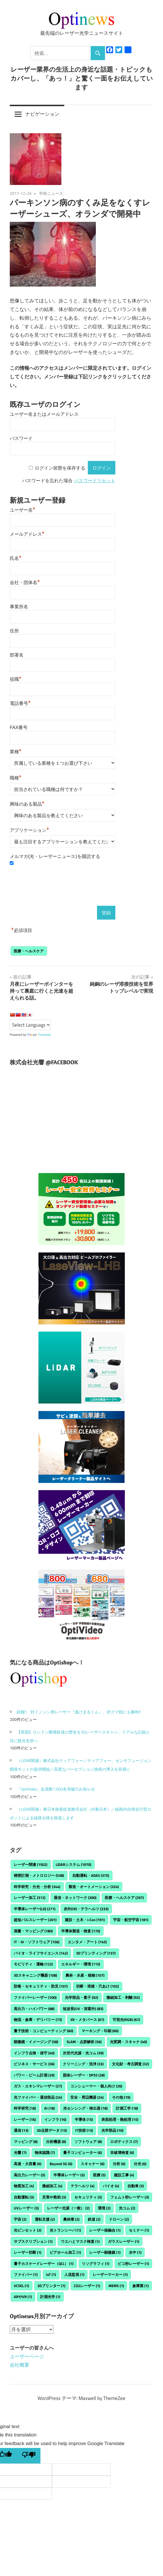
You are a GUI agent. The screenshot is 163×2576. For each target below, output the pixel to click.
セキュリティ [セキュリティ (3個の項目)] (88, 2197)
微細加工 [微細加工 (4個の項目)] (52, 2186)
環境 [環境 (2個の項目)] (104, 2208)
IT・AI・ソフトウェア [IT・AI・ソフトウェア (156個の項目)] (36, 1942)
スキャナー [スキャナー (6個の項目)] (92, 2164)
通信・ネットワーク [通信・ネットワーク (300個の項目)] (75, 1897)
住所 (14, 630)
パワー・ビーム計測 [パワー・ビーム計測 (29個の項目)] (34, 2075)
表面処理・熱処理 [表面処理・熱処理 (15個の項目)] (119, 2119)
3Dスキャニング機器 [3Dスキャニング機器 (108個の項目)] (35, 1975)
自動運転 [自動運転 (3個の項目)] (24, 2197)
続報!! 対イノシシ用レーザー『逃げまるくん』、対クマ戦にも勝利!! (79, 1712)
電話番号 (20, 702)
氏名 (16, 557)
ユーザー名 (22, 509)
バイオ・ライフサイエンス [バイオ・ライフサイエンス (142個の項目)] (41, 1953)
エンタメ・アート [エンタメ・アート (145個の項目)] (87, 1942)
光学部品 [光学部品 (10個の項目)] (112, 2130)
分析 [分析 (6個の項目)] (119, 2164)
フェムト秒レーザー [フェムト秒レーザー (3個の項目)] (129, 2197)
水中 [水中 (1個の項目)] (135, 2252)
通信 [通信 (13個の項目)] (21, 2130)
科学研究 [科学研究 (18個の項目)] (25, 2108)
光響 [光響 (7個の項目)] (20, 2152)
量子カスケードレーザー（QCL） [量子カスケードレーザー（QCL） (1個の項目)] (43, 2263)
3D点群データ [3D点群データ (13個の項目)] (52, 2130)
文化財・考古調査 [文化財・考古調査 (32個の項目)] (130, 2064)
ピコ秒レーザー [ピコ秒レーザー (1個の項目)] (133, 2263)
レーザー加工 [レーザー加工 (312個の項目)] (29, 1897)
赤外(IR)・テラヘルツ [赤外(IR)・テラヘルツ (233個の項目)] (86, 1909)
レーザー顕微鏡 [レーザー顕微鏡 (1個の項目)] (105, 2252)
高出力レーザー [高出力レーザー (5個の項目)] (29, 2175)
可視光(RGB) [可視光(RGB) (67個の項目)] (126, 2019)
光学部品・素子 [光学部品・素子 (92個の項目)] (81, 1997)
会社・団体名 (25, 582)
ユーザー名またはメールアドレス (44, 414)
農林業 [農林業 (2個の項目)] (71, 2219)
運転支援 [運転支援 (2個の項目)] (45, 2219)
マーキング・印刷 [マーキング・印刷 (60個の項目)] (100, 2031)
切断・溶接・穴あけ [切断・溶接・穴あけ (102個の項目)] (97, 1986)
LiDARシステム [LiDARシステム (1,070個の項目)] (73, 1864)
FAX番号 (19, 727)
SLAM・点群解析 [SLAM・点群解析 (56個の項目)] (84, 2042)
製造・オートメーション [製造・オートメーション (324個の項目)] (94, 1886)
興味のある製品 (27, 803)
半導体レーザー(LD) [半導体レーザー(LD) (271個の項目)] (34, 1909)
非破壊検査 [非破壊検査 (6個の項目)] (122, 2152)
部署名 (17, 655)
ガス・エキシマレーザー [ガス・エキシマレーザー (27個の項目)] (38, 2086)
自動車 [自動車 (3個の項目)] (135, 2186)
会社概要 (19, 2365)
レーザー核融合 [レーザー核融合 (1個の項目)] (105, 2230)
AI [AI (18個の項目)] (49, 2108)
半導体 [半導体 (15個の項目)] (84, 2119)
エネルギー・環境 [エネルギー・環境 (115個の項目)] (80, 1964)
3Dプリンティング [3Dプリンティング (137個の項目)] (96, 1953)
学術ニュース (51, 193)
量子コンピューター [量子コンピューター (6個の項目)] (82, 2152)
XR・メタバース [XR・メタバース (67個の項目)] (87, 2019)
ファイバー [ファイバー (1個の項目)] (26, 2274)
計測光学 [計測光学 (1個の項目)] (50, 2296)
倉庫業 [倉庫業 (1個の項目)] (140, 2286)
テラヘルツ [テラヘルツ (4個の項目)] (82, 2186)
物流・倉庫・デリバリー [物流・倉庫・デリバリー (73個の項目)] (38, 2019)
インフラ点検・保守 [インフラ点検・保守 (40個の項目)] (34, 2053)
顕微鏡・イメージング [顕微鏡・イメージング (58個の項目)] (36, 2042)
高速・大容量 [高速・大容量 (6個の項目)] (27, 2164)
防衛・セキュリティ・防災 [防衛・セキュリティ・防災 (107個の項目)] (41, 1986)
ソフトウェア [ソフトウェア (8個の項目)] (88, 2141)
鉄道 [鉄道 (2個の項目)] (94, 2219)
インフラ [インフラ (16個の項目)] (55, 2119)
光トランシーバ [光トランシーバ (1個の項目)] (65, 2230)
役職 (16, 678)
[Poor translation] (28, 2455)
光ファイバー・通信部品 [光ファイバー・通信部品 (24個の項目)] (38, 2097)
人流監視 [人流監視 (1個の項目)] (74, 2274)
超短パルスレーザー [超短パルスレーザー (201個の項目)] (35, 1920)
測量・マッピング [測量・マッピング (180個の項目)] (33, 1931)
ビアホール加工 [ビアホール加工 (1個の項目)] (65, 2252)
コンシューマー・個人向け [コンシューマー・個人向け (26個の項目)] (96, 2086)
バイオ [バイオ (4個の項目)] (111, 2186)
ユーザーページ (27, 2356)
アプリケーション (29, 829)
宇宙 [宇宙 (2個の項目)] (20, 2219)
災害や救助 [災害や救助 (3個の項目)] (54, 2197)
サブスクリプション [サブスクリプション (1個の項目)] (33, 2241)
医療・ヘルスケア (29, 951)
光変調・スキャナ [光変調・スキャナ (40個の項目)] (128, 2042)
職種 (16, 777)
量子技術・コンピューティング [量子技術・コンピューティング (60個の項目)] (43, 2031)
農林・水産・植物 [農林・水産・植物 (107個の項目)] (84, 1975)
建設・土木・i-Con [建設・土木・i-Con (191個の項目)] (85, 1920)
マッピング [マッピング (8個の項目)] (26, 2141)
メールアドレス (27, 533)
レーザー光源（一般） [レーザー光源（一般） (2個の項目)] (68, 2208)
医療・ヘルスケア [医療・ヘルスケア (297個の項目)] (124, 1897)
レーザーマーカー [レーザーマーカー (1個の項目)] (110, 2274)
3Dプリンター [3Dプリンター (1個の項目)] (51, 2286)
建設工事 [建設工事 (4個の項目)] (124, 2175)
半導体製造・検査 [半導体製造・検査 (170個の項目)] (80, 1931)
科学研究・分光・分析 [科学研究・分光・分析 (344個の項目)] (37, 1886)
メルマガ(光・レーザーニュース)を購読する (55, 856)
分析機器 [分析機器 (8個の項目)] (56, 2141)
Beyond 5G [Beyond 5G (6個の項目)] (61, 2164)
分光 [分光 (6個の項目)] (140, 2164)
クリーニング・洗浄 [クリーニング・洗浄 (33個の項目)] (83, 2064)
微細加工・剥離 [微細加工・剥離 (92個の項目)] (123, 1997)
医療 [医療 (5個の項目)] (99, 2175)
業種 (16, 751)
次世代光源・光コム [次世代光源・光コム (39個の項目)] (83, 2053)
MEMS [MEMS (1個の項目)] (116, 2286)
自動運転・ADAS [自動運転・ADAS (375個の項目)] (90, 1875)
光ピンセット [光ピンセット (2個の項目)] (27, 2230)
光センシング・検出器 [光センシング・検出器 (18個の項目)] (85, 2108)
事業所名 (19, 606)
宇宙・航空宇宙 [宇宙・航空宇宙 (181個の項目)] (130, 1920)
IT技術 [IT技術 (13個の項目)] (84, 2130)
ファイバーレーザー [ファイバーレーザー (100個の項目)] (35, 1997)
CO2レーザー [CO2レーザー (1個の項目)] (87, 2286)
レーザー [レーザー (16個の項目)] (25, 2119)
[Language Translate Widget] (30, 1025)
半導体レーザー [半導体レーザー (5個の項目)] (69, 2175)
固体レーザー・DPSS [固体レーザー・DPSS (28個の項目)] (84, 2075)
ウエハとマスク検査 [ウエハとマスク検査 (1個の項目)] (80, 2241)
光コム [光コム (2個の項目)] (127, 2208)
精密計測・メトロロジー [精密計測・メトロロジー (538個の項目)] (39, 1875)
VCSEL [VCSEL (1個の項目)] (21, 2286)
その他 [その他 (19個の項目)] (121, 2097)
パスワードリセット (94, 480)
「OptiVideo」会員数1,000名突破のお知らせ (56, 1789)
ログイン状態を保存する (60, 468)
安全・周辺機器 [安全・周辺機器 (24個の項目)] (87, 2097)
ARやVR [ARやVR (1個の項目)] (23, 2296)
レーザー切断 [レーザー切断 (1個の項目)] (27, 2252)
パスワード (21, 438)
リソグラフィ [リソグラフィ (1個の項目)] (95, 2263)
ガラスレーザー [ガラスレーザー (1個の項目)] (123, 2241)
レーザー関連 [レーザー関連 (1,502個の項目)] (30, 1864)
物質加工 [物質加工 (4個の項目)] (24, 2186)
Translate (39, 1034)
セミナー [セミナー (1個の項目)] (139, 2230)
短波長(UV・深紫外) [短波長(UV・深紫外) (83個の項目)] (83, 2008)
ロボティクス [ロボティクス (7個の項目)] (124, 2141)
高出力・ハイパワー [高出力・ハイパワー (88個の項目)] (34, 2008)
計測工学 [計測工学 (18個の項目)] (127, 2108)
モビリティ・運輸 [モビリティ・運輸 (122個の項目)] (33, 1964)
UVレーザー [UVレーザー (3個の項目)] (26, 2208)
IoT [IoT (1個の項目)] (51, 2274)
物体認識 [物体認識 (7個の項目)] (45, 2152)
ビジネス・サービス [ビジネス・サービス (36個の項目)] (34, 2064)
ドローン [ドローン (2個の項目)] (119, 2219)
